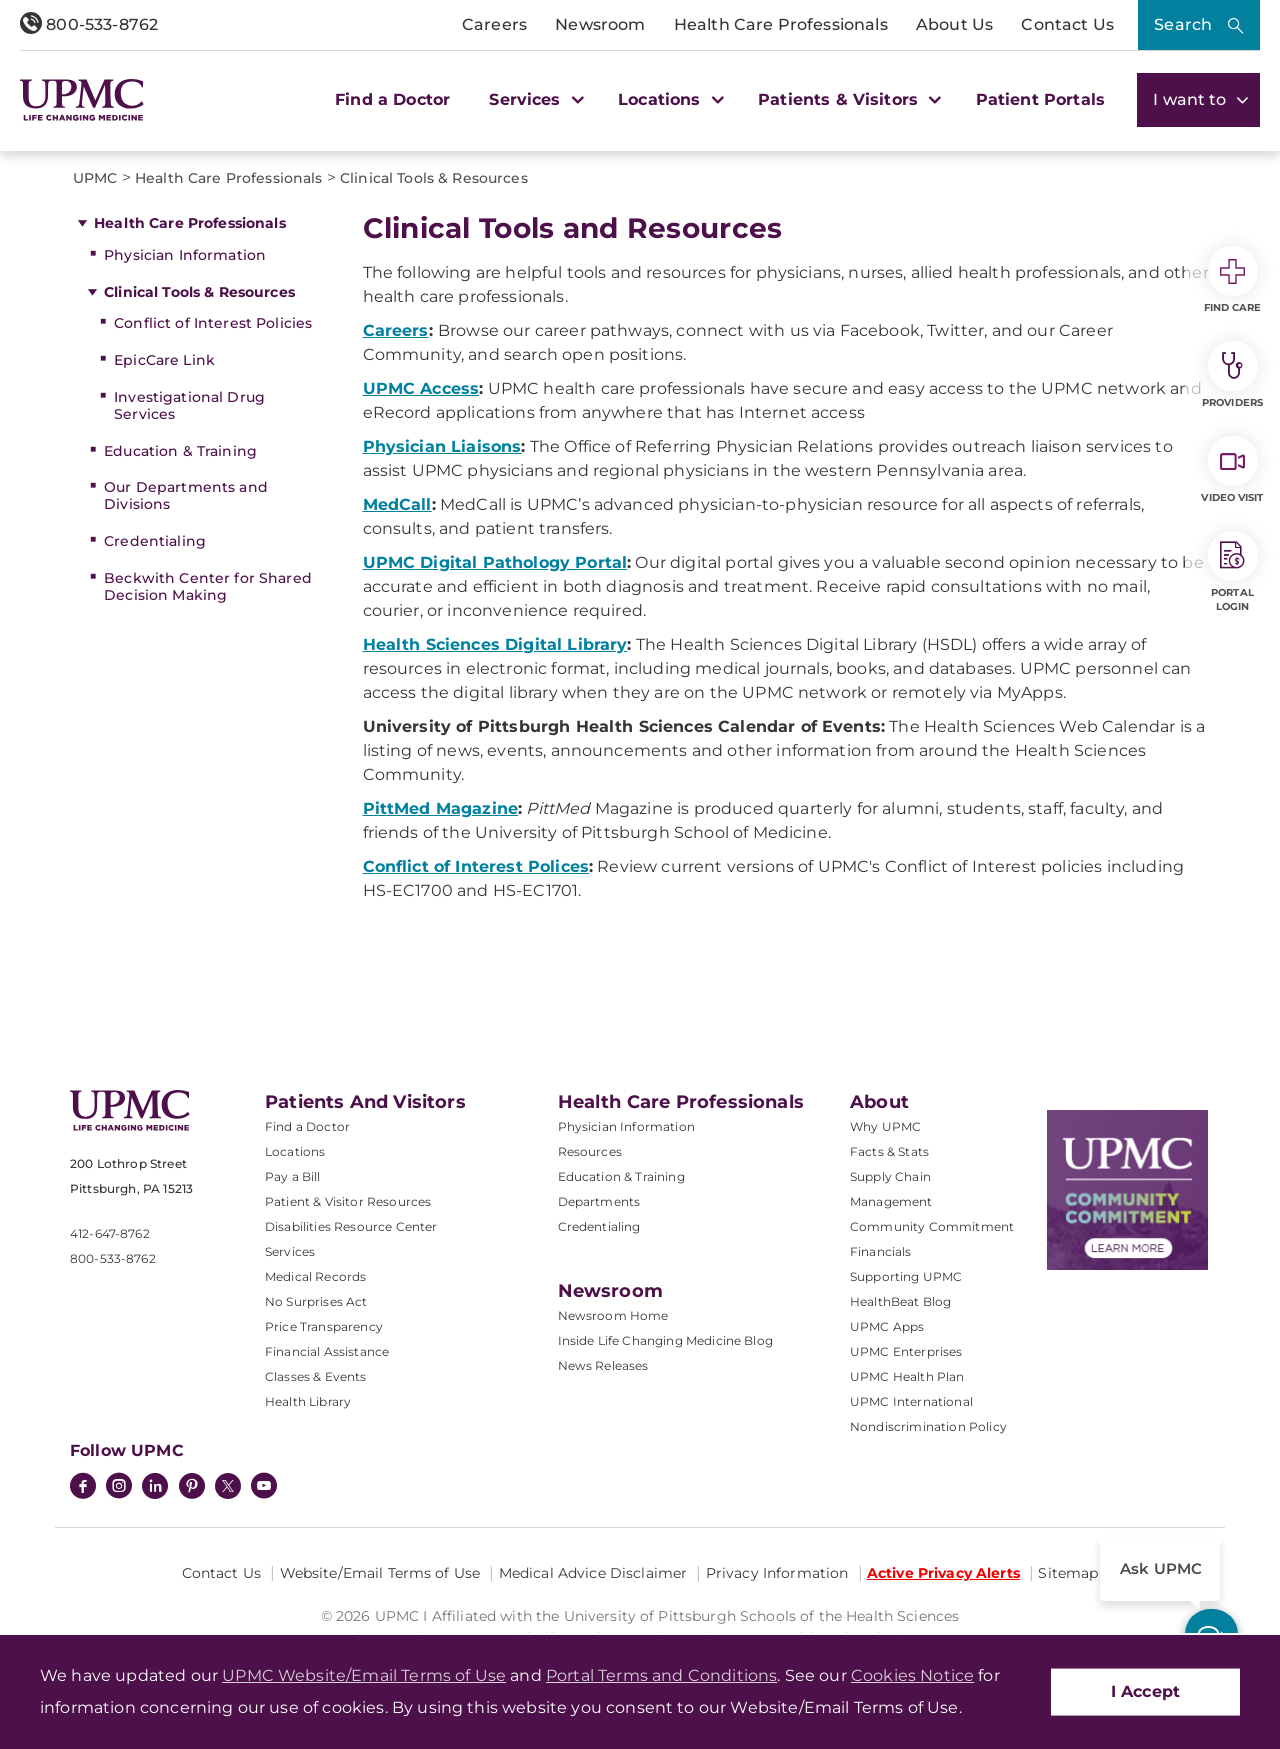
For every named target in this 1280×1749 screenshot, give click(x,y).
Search (1183, 24)
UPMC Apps (887, 1326)
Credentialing (155, 541)
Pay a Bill (293, 1176)
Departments (599, 1201)
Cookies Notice (912, 1675)
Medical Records (315, 1276)
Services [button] (534, 99)
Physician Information (185, 255)
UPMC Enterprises (906, 1351)
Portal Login (1233, 572)
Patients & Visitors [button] (847, 99)
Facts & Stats (889, 1151)
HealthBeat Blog (900, 1301)
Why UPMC (885, 1126)
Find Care (1233, 280)
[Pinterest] (192, 1488)
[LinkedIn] (155, 1488)
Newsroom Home (613, 1315)
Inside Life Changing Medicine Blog (665, 1340)
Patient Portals (1040, 99)
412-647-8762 (110, 1233)
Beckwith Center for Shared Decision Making (208, 586)
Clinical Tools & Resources (199, 292)
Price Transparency (324, 1326)
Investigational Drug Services (189, 405)
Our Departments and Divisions (186, 495)
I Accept (1145, 1691)
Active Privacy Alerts (943, 1573)
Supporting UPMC (906, 1276)
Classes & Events (316, 1376)
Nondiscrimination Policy (928, 1426)
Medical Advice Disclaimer (593, 1573)
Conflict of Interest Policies (213, 323)
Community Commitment (932, 1226)
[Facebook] (83, 1488)
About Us (954, 24)
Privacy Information (777, 1573)
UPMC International (911, 1401)
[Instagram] (119, 1488)
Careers (494, 24)
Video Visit (1232, 470)
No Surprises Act (316, 1301)
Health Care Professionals (781, 24)
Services (290, 1251)
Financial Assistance (327, 1351)
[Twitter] (228, 1486)
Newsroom (600, 24)
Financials (881, 1251)
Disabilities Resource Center (351, 1226)
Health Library (308, 1401)
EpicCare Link (164, 360)
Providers (1232, 375)
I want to (1198, 99)
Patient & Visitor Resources (348, 1201)
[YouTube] (264, 1488)
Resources (590, 1151)
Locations (295, 1151)
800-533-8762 (89, 24)
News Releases (603, 1365)
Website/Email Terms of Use (380, 1573)
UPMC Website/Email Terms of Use (364, 1675)
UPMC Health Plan (907, 1376)
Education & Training (180, 451)
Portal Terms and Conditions (661, 1675)
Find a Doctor (392, 99)
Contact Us (1067, 24)
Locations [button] (668, 99)
